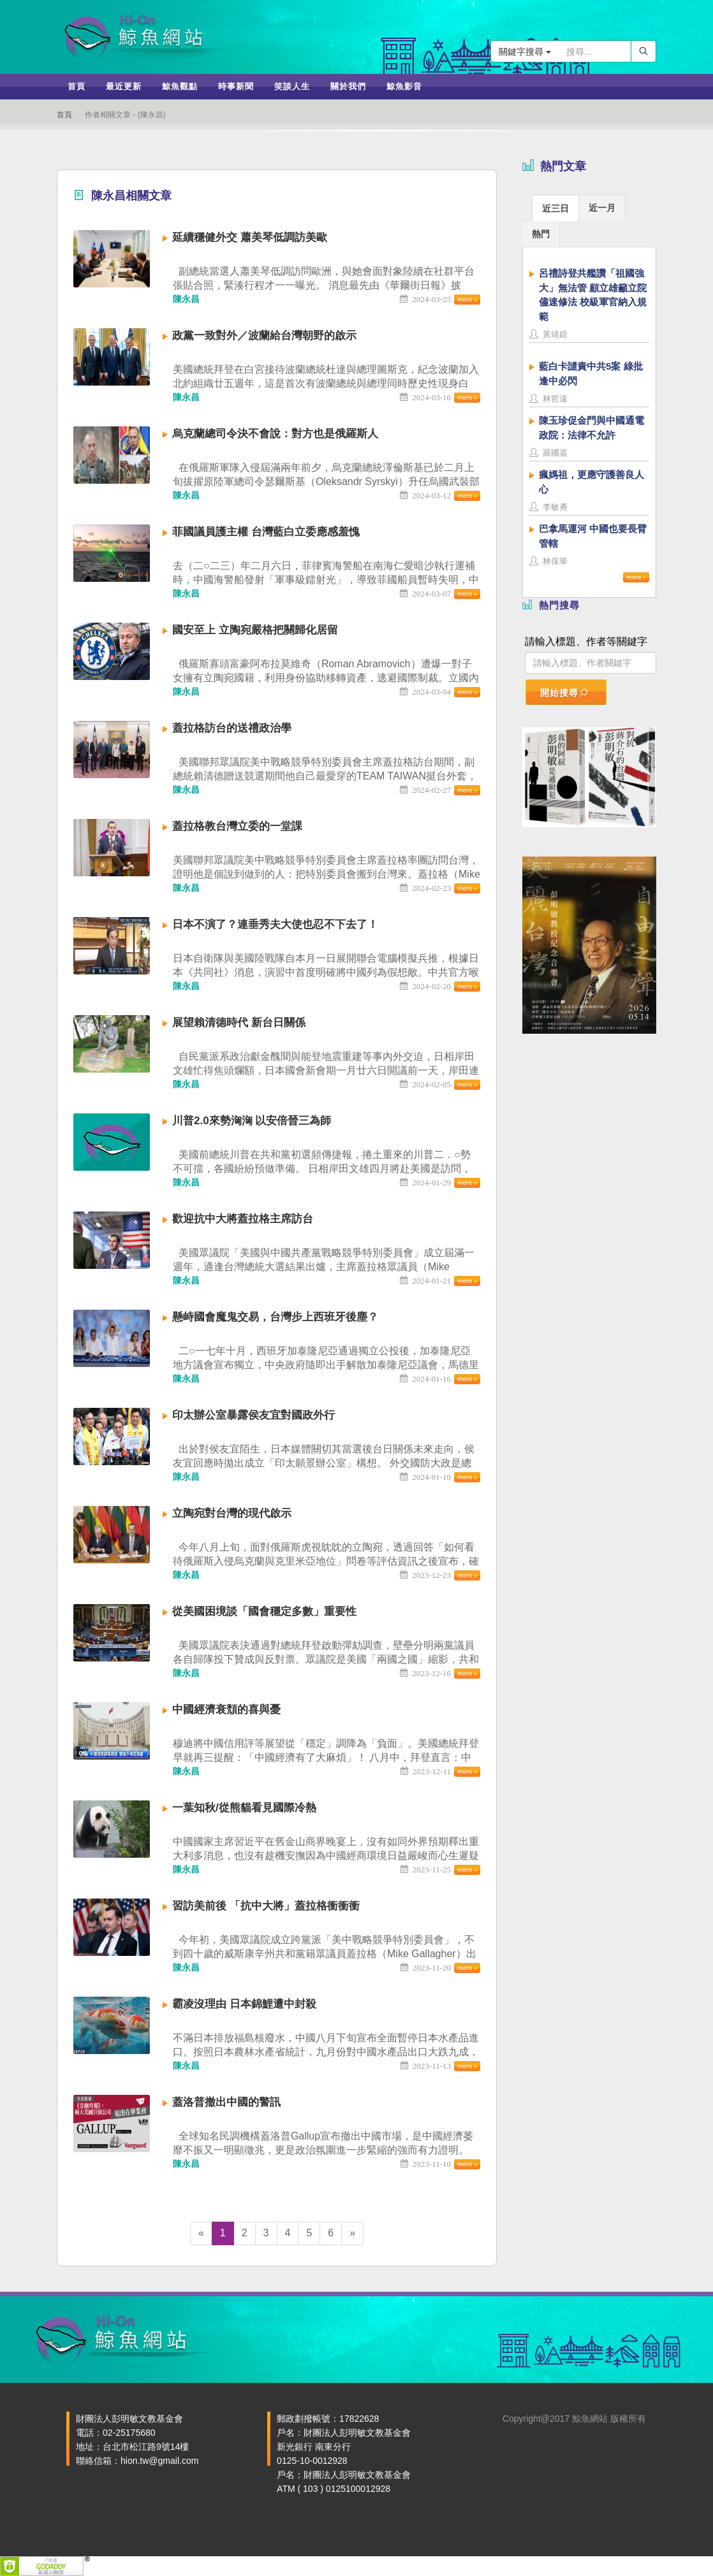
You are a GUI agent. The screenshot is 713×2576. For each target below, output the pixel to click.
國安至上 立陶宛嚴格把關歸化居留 (255, 630)
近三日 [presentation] (555, 208)
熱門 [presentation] (541, 234)
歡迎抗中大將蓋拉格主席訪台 (242, 1219)
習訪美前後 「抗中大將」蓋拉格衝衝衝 (266, 1906)
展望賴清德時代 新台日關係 (238, 1023)
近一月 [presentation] (602, 208)
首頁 (64, 114)
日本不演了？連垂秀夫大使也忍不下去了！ (275, 924)
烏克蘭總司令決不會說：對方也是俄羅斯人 (275, 434)
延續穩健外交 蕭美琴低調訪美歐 (249, 237)
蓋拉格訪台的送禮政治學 (231, 728)
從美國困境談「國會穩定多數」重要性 (264, 1611)
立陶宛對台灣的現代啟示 (231, 1513)
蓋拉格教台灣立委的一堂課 (237, 826)
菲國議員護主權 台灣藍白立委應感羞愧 (266, 532)
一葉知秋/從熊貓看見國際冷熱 (244, 1808)
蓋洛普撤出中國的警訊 (226, 2102)
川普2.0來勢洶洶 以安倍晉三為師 (251, 1121)
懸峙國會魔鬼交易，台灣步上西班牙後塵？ (275, 1317)
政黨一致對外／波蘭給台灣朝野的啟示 (264, 335)
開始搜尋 (564, 693)
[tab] (555, 207)
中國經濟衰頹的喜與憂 (226, 1710)
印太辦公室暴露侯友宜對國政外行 (253, 1415)
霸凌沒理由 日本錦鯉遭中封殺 (244, 2004)
